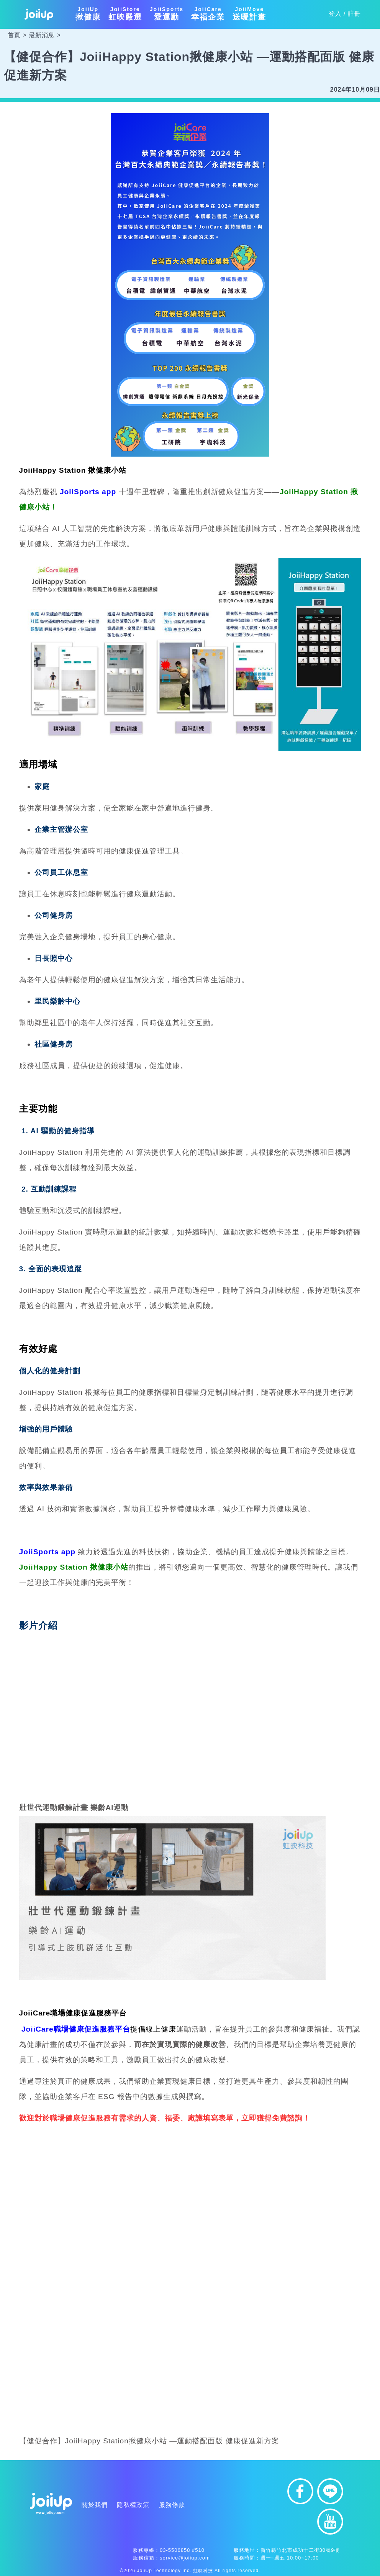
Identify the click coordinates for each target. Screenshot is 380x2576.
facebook (300, 2491)
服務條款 (172, 2505)
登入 (335, 13)
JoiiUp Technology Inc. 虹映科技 (175, 2570)
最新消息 (42, 35)
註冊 (354, 13)
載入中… (190, 2288)
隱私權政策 (133, 2505)
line (330, 2491)
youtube (330, 2521)
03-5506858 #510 (182, 2550)
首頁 (14, 35)
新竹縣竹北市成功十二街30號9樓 (300, 2550)
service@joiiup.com (185, 2558)
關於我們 (95, 2505)
